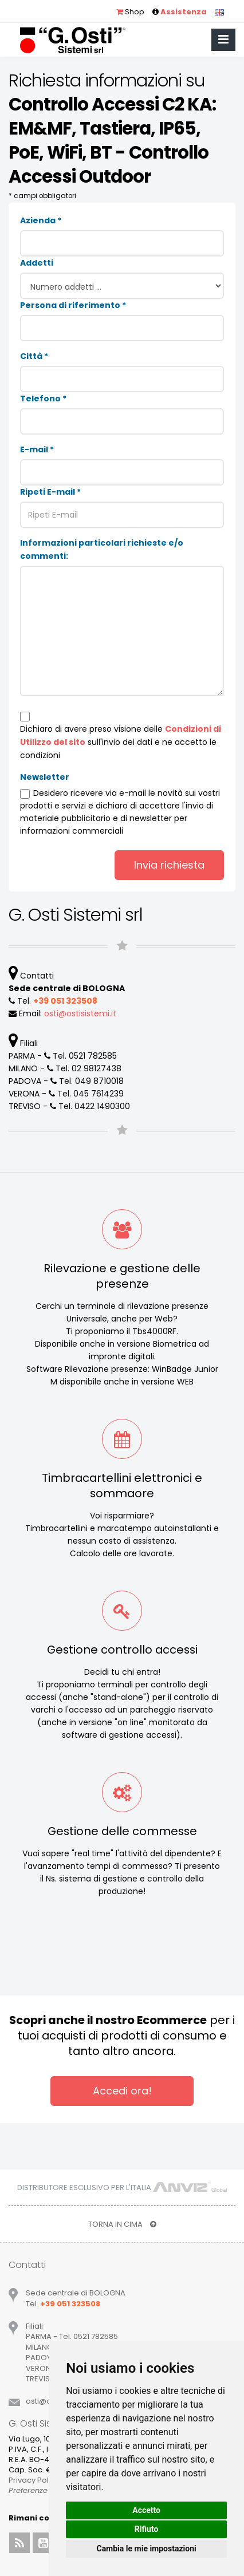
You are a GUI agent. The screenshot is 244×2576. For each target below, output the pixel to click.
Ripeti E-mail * (50, 492)
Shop (130, 11)
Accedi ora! (122, 2091)
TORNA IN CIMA (122, 2224)
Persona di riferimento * (73, 305)
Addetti (36, 263)
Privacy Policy (34, 2480)
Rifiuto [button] (147, 2529)
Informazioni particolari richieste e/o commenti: (101, 549)
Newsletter (44, 777)
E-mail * (37, 449)
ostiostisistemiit (80, 1013)
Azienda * (40, 220)
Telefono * (43, 398)
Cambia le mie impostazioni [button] (146, 2548)
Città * (34, 356)
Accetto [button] (146, 2510)
